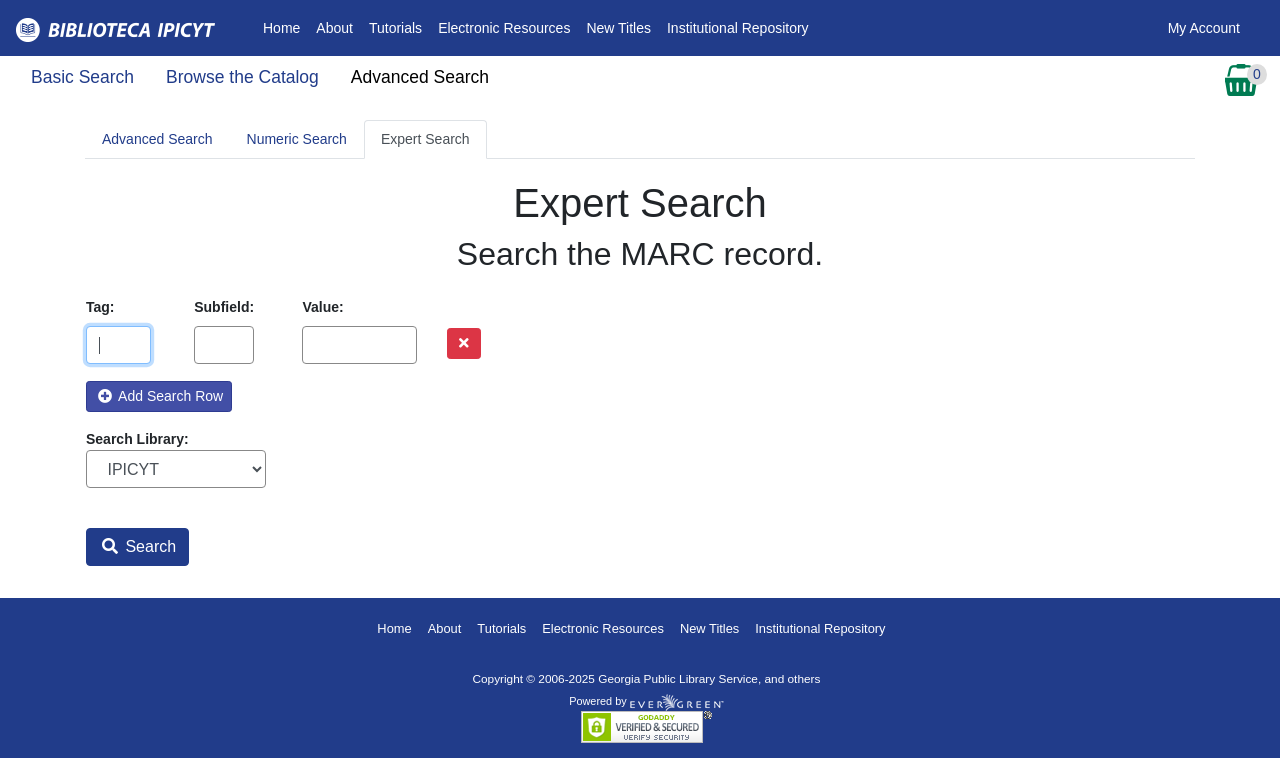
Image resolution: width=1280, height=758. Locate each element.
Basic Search (82, 77)
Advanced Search (420, 77)
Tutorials (395, 28)
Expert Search (425, 139)
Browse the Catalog (242, 77)
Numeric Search (297, 139)
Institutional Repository (738, 28)
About (334, 28)
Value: (322, 307)
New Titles (618, 28)
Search (139, 546)
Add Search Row (160, 396)
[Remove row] (464, 343)
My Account (1204, 28)
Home (285, 26)
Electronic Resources (504, 28)
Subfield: (224, 307)
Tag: (100, 307)
